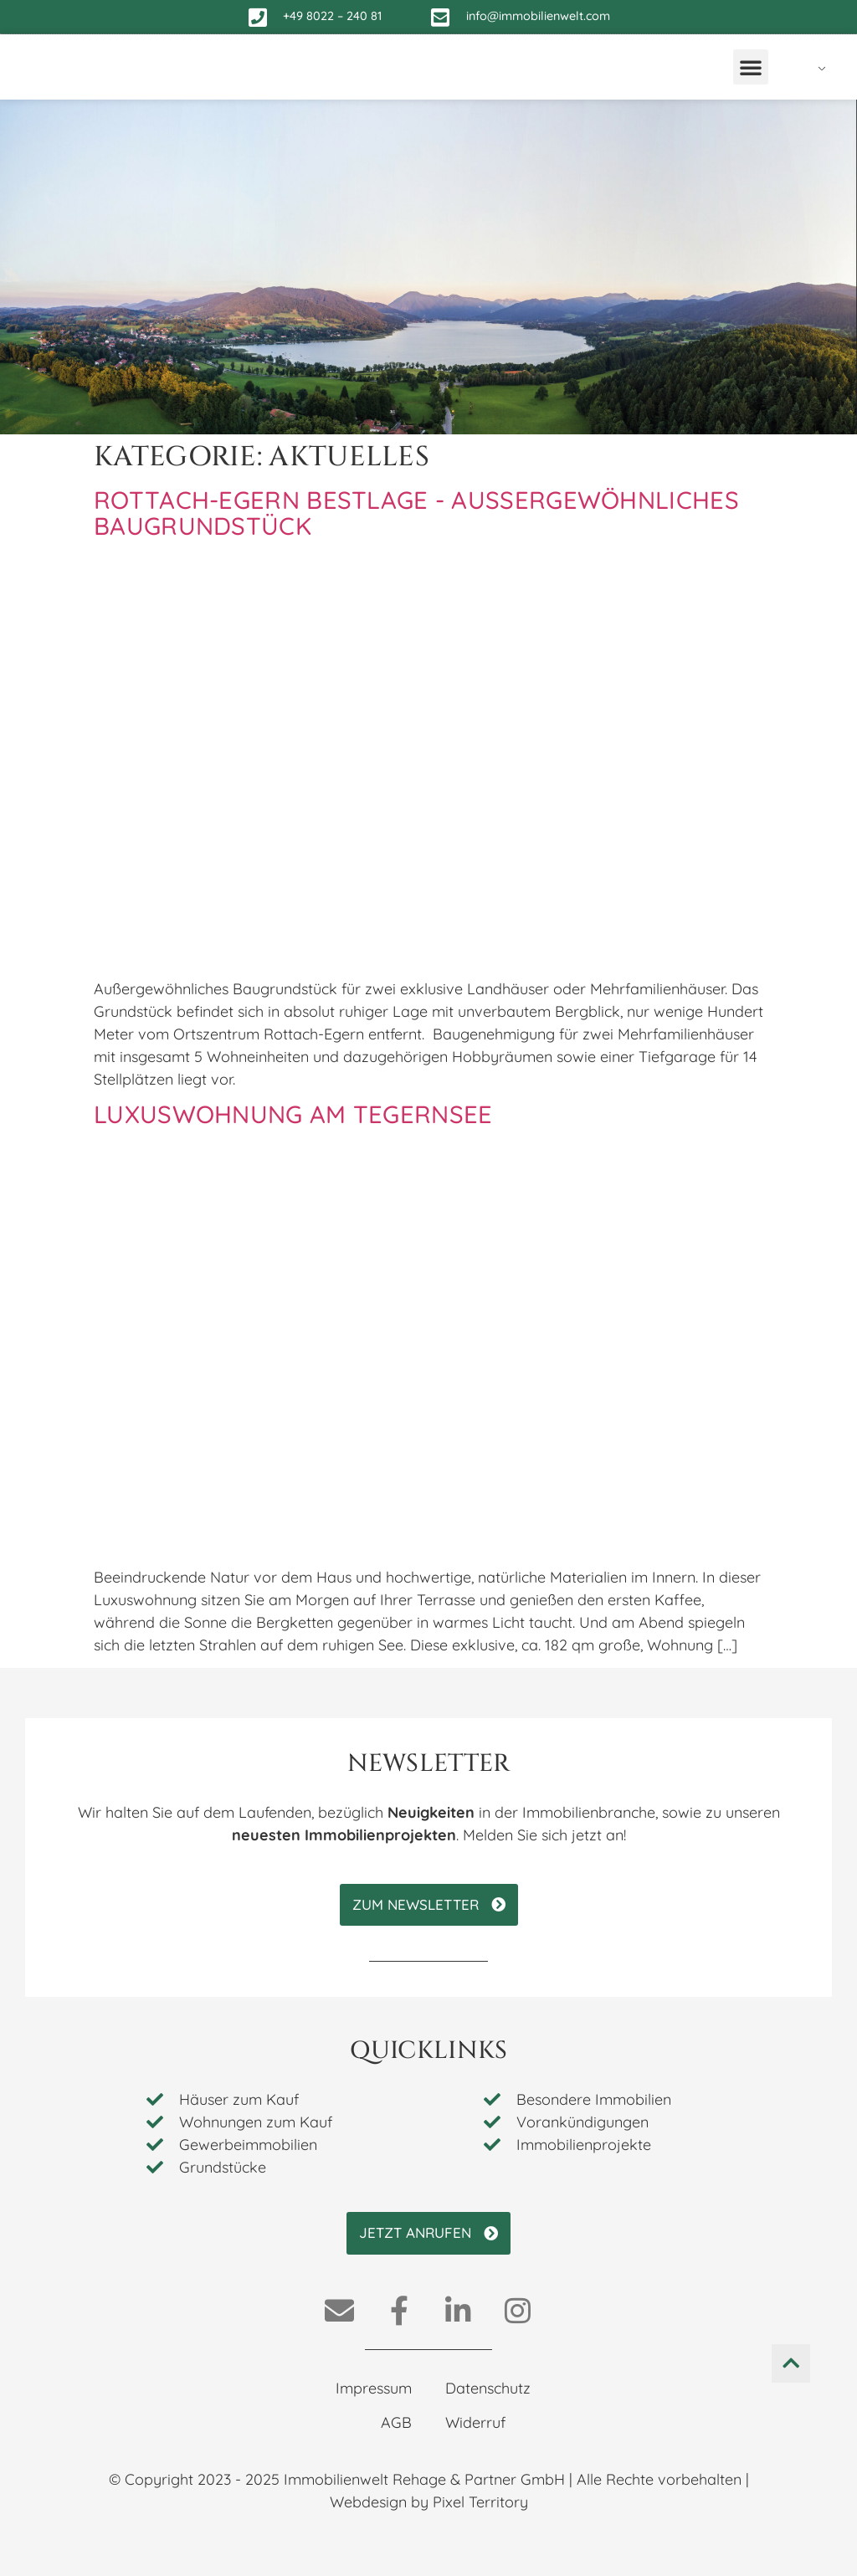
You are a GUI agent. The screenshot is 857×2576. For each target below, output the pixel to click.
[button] (750, 67)
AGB (396, 2422)
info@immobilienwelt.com (538, 15)
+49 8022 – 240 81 (332, 15)
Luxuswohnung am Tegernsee (293, 1114)
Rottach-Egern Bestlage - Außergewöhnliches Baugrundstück (416, 513)
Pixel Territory (480, 2502)
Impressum (374, 2388)
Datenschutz (488, 2388)
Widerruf (475, 2422)
